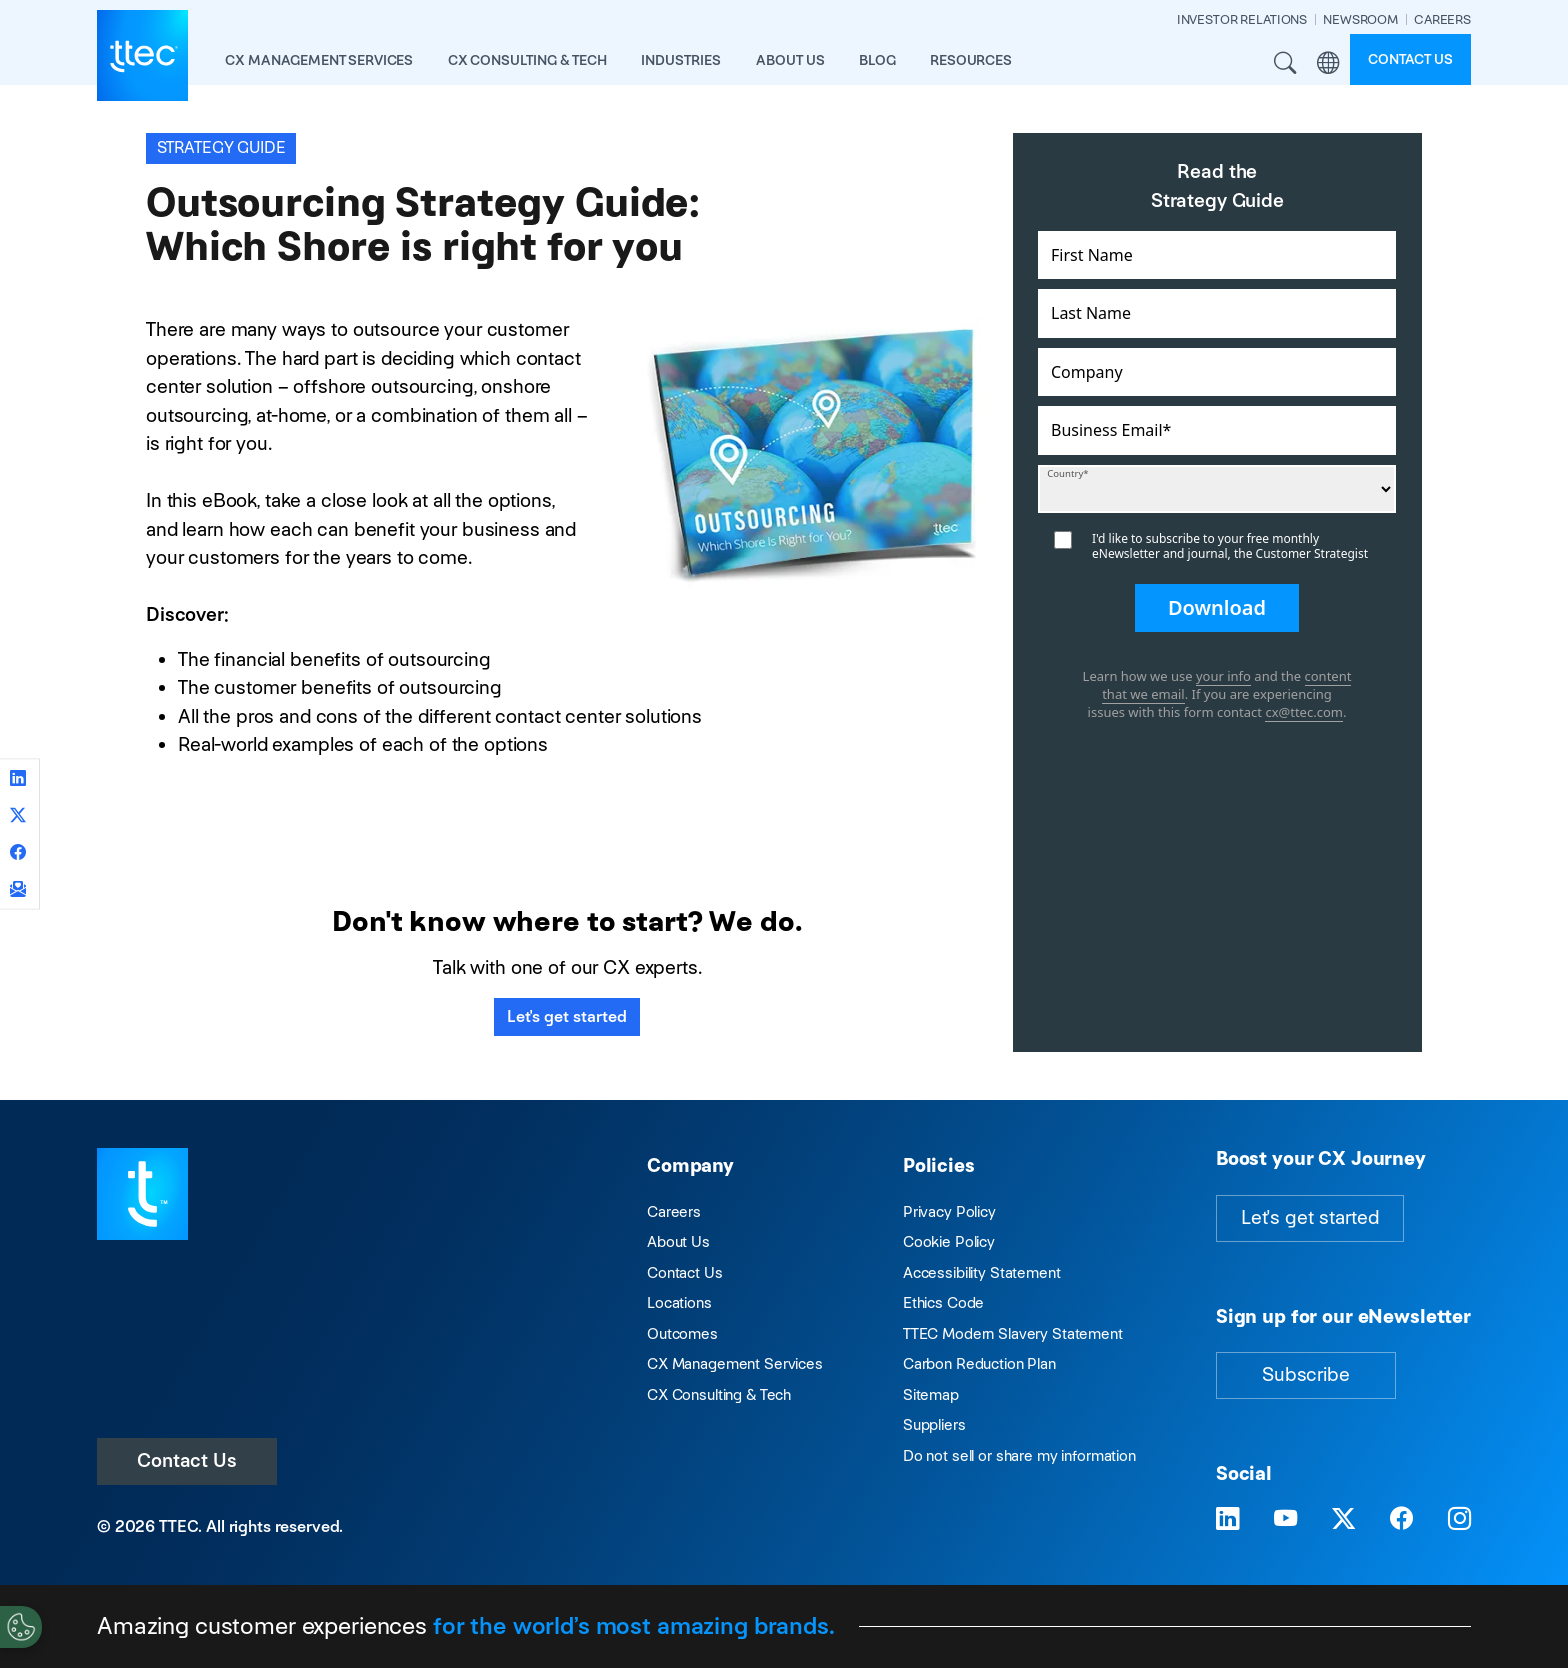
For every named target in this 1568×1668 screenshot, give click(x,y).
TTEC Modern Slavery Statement (1013, 1333)
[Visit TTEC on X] (1343, 1519)
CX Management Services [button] (319, 60)
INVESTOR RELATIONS (1242, 19)
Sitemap (931, 1394)
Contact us (1410, 59)
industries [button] (681, 60)
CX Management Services (735, 1363)
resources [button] (971, 60)
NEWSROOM (1360, 19)
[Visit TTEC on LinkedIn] (1227, 1519)
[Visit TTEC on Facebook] (1401, 1519)
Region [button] (1328, 63)
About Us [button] (790, 60)
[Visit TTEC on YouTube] (1285, 1519)
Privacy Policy (949, 1211)
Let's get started (567, 1016)
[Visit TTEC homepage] (142, 1192)
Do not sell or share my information (1019, 1455)
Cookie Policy (949, 1241)
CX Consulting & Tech (719, 1394)
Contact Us (187, 1460)
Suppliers (934, 1424)
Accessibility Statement (982, 1272)
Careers (674, 1211)
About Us (678, 1241)
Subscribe (1306, 1374)
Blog (877, 60)
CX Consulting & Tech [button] (527, 60)
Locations (679, 1302)
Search (1285, 63)
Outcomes (682, 1333)
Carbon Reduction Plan (979, 1363)
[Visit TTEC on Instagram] (1459, 1519)
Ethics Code (943, 1302)
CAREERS (1442, 19)
